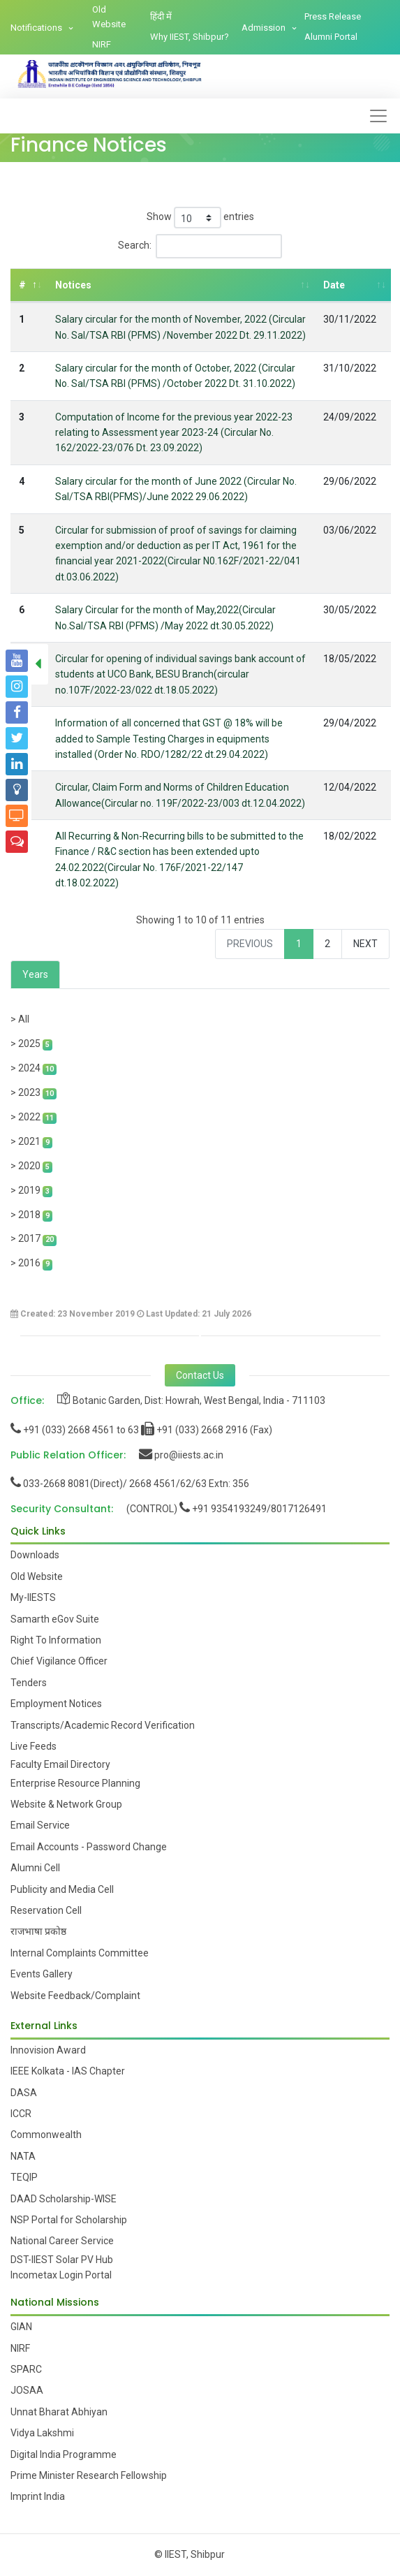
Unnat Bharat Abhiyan (59, 2411)
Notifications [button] (37, 27)
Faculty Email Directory (60, 1764)
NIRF (101, 44)
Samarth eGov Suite (54, 1619)
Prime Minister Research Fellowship (88, 2475)
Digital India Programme (63, 2454)
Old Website (109, 16)
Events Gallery (41, 1973)
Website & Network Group (66, 1804)
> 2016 (31, 1263)
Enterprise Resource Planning (75, 1783)
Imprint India (37, 2496)
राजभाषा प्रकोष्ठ (38, 1931)
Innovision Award (48, 2050)
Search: (200, 246)
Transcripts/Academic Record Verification (102, 1725)
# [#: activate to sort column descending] (22, 285)
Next (365, 943)
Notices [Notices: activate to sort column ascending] (73, 285)
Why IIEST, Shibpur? (189, 36)
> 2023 (33, 1093)
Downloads (34, 1554)
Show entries (200, 217)
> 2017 (33, 1239)
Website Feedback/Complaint (75, 1995)
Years (35, 974)
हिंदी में (161, 16)
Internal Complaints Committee (79, 1953)
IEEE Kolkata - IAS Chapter (67, 2071)
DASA (23, 2092)
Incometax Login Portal (61, 2275)
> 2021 (31, 1142)
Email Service (40, 1825)
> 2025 (31, 1044)
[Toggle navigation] (378, 116)
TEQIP (24, 2177)
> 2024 (33, 1068)
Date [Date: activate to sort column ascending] (334, 285)
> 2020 (31, 1166)
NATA (23, 2156)
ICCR (20, 2113)
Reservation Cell (46, 1910)
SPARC (26, 2369)
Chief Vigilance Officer (59, 1661)
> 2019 (31, 1191)
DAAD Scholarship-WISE (63, 2198)
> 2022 (33, 1117)
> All (19, 1019)
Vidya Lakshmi (42, 2432)
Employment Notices (56, 1703)
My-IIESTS (33, 1597)
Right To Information (55, 1640)
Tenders (28, 1682)
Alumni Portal (330, 36)
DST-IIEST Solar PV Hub (61, 2259)
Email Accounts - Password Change (88, 1846)
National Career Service (62, 2240)
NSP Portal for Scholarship (68, 2219)
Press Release (332, 16)
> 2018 (31, 1215)
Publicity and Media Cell (62, 1889)
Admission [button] (265, 27)
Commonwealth (46, 2134)
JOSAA (26, 2390)
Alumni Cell (35, 1867)
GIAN (21, 2326)
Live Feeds (33, 1746)
